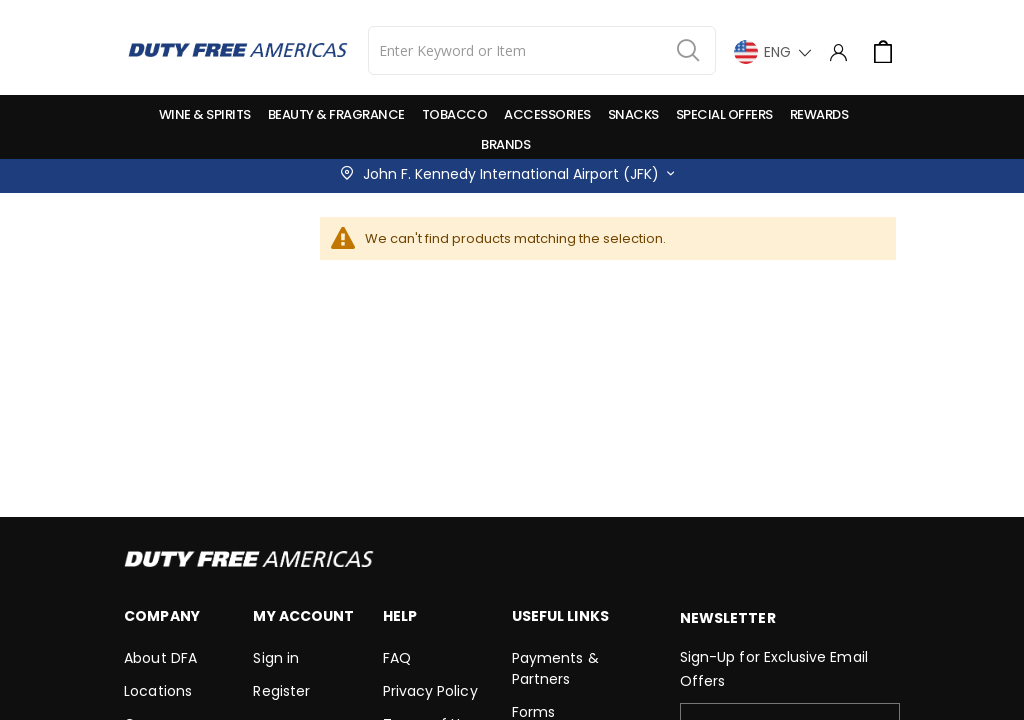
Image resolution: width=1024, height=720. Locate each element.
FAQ (397, 658)
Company (161, 616)
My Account (303, 616)
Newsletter (728, 618)
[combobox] (542, 50)
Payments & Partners (555, 668)
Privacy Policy (430, 691)
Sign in (275, 658)
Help (400, 616)
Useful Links (560, 616)
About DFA (160, 658)
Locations (158, 691)
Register (281, 691)
